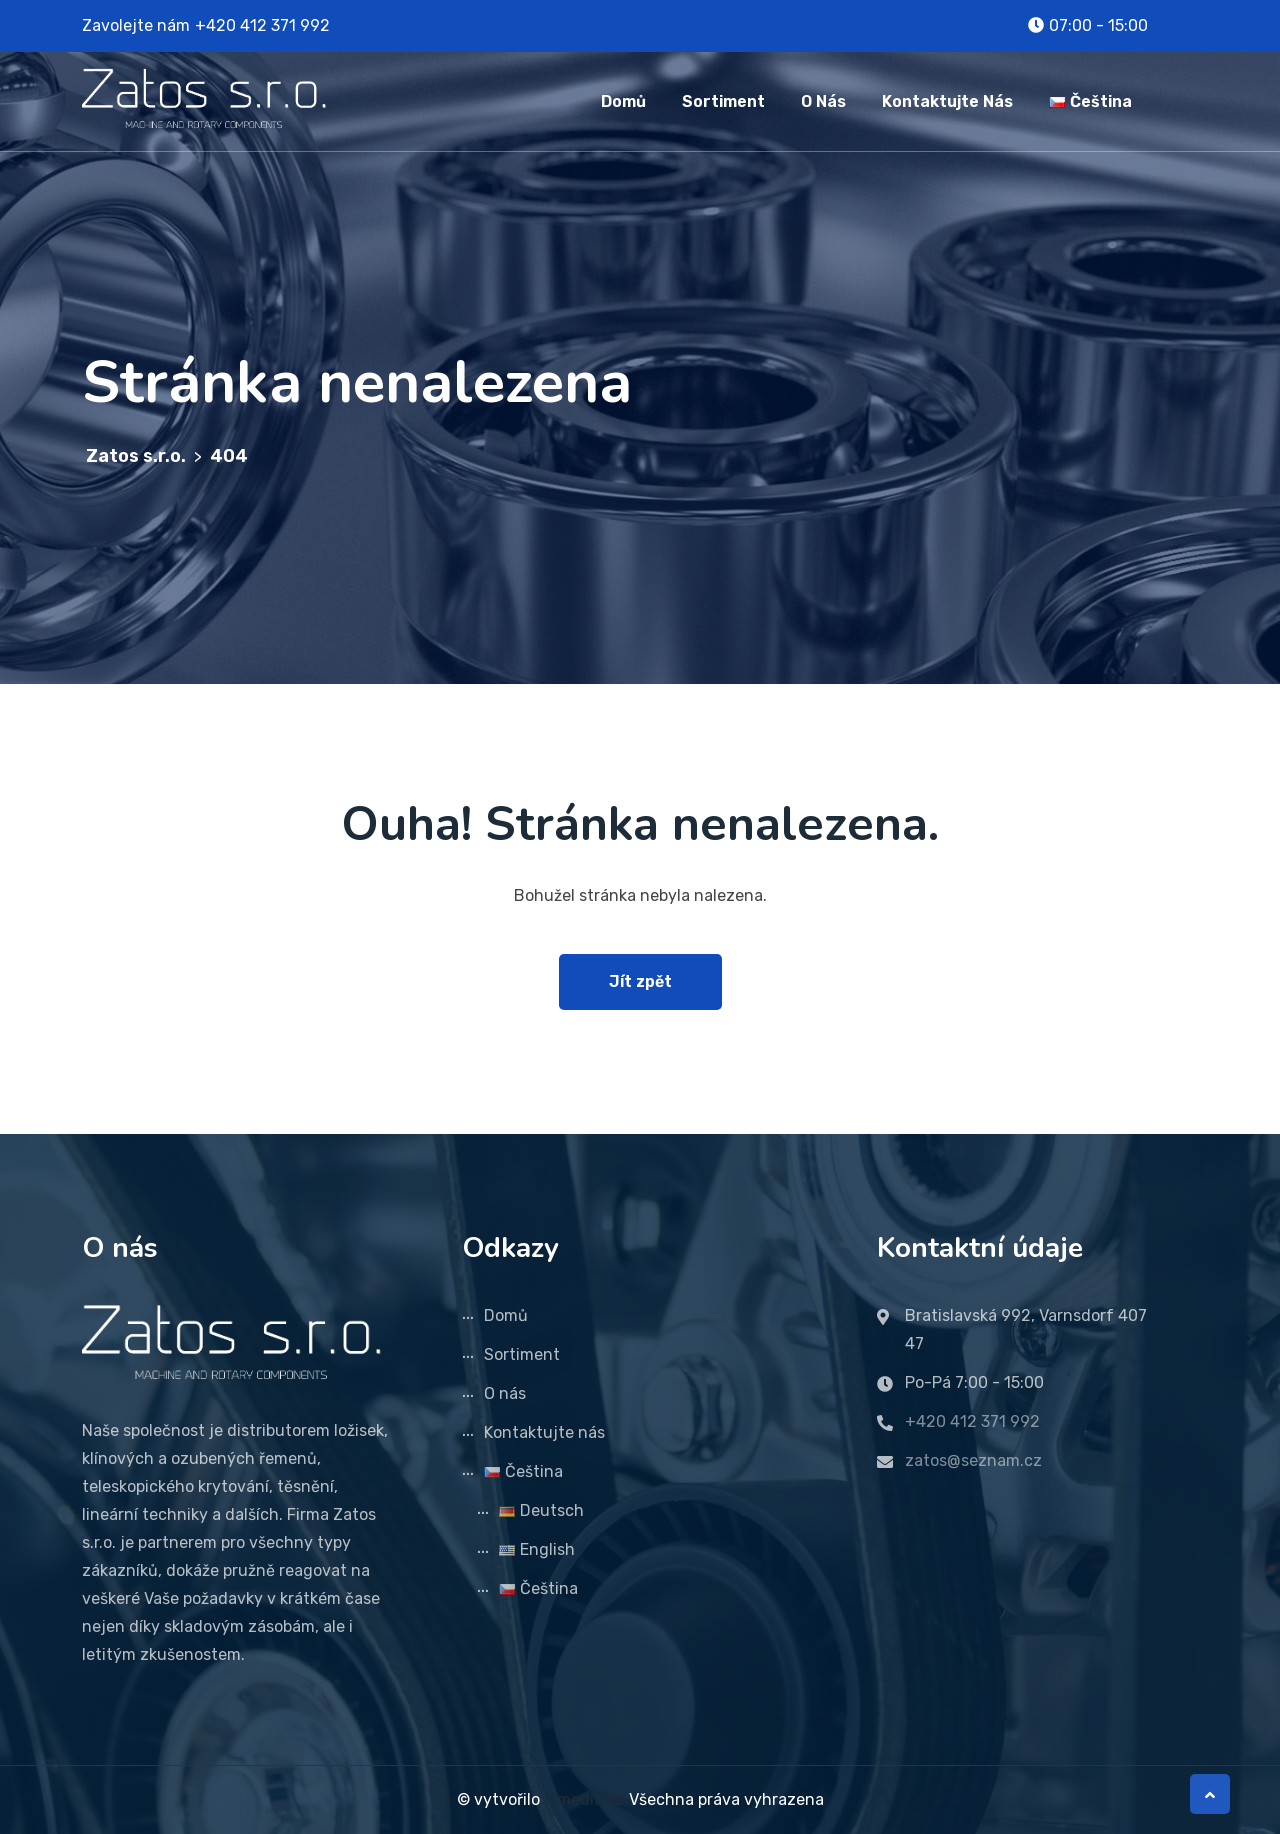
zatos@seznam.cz (973, 1460)
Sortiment (723, 101)
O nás (823, 101)
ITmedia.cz (584, 1799)
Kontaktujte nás (947, 101)
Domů (623, 101)
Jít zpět (640, 981)
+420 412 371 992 (262, 25)
